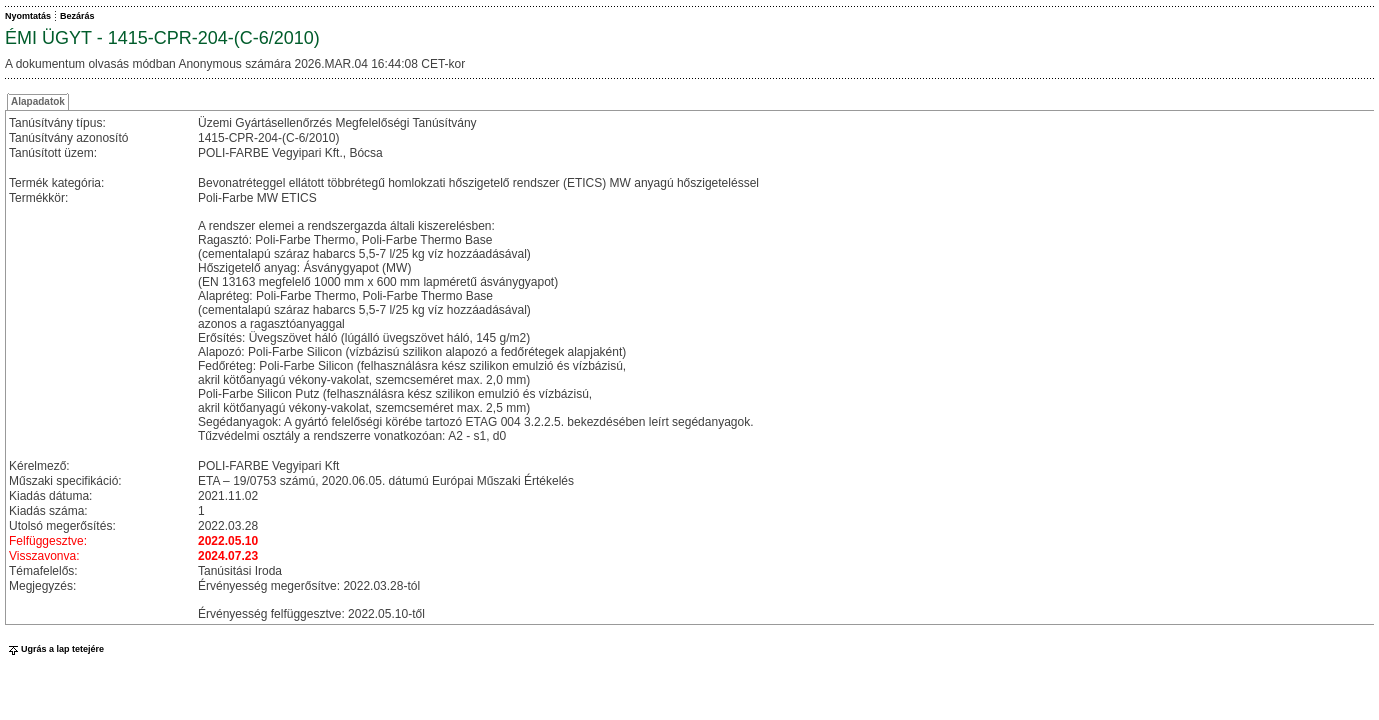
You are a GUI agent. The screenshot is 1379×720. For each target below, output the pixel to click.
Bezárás (77, 16)
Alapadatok (38, 101)
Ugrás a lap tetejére (54, 649)
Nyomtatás (28, 16)
